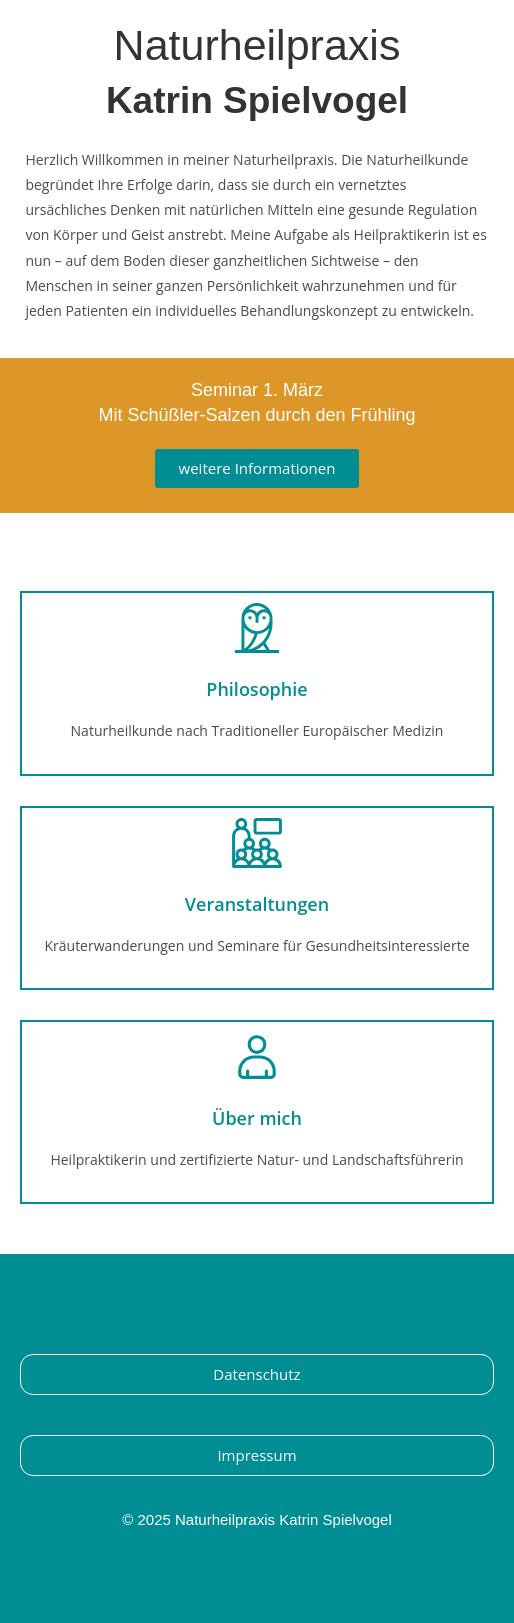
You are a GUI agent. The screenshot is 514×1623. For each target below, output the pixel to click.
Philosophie (256, 689)
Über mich (257, 1118)
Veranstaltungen (257, 904)
